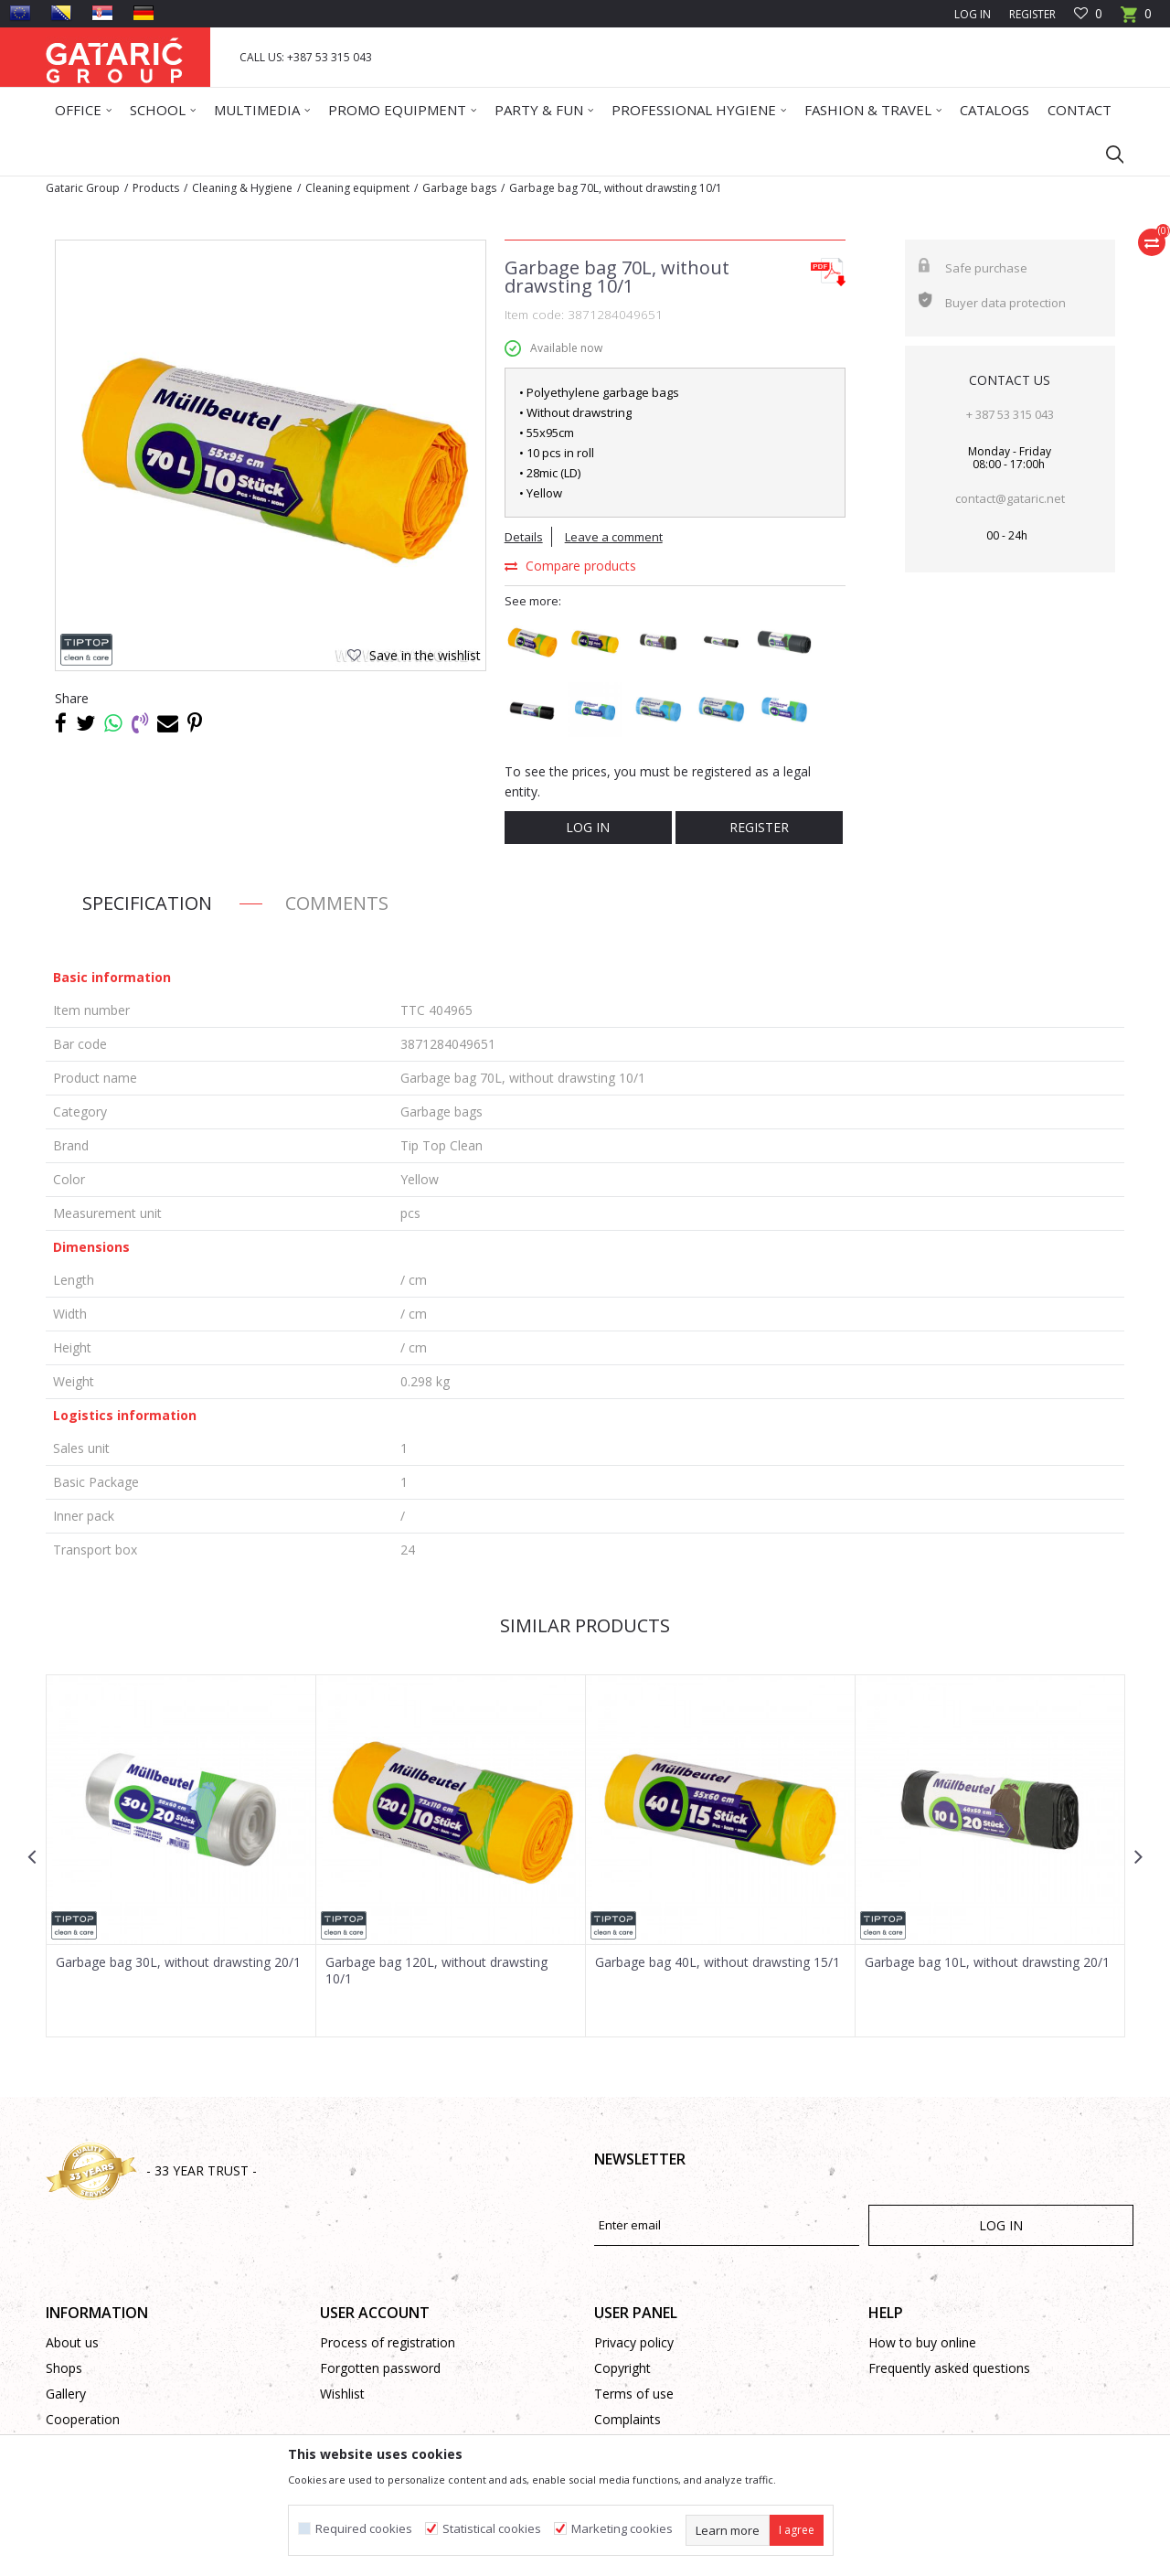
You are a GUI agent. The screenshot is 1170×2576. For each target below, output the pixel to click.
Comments (336, 903)
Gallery (66, 2393)
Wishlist (342, 2393)
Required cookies (363, 2529)
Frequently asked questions (949, 2368)
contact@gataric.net (1010, 498)
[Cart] (1136, 19)
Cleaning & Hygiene (242, 188)
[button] (1106, 154)
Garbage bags (459, 188)
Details (524, 537)
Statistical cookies (491, 2529)
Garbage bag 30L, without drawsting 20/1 (178, 1962)
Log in (588, 827)
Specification (147, 903)
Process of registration (387, 2342)
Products (156, 188)
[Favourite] (1088, 14)
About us (72, 2342)
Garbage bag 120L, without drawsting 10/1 (436, 1970)
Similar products (585, 1625)
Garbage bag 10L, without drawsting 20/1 (987, 1962)
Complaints (627, 2419)
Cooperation (83, 2419)
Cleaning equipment (357, 188)
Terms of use (634, 2393)
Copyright (622, 2368)
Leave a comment (614, 537)
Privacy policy (634, 2342)
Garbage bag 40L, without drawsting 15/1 (717, 1962)
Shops (64, 2368)
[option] (181, 1855)
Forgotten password (380, 2368)
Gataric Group (83, 188)
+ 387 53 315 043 (1010, 414)
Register (1032, 14)
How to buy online (922, 2342)
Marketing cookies (622, 2529)
